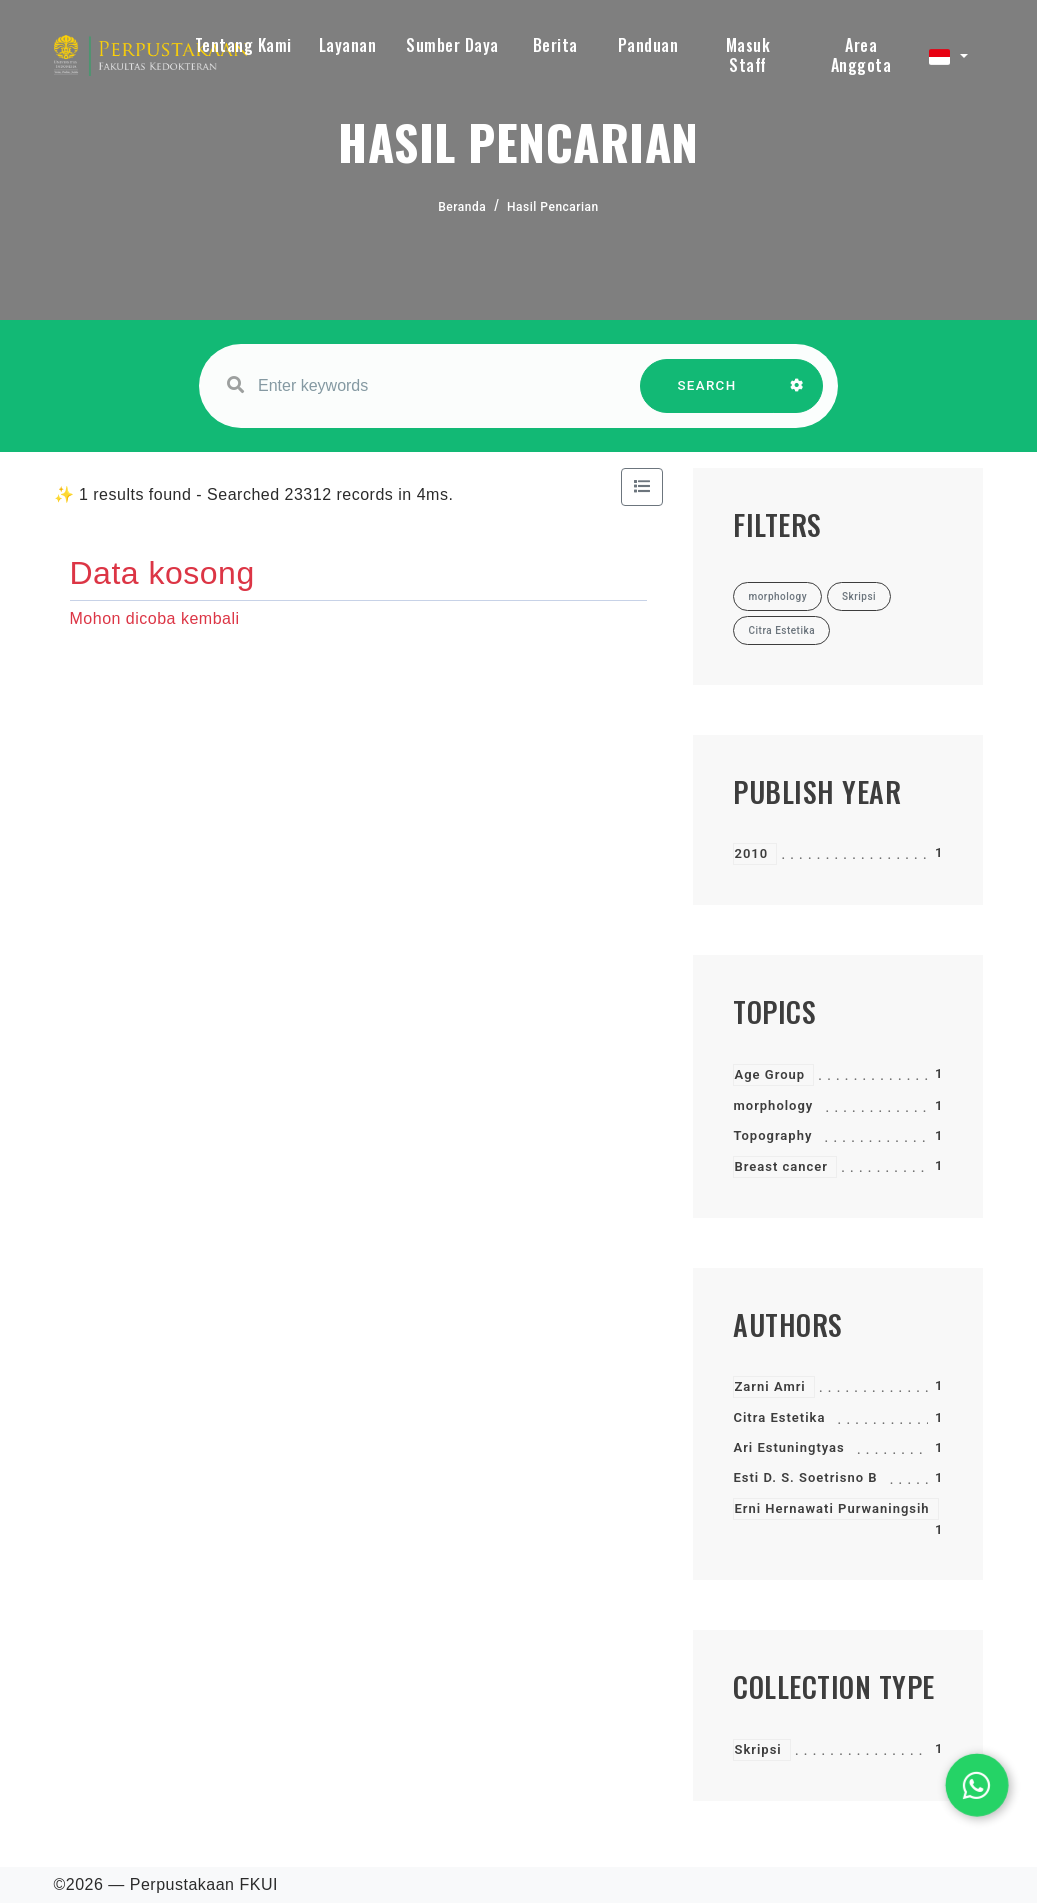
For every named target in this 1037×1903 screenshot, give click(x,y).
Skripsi (757, 1749)
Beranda (462, 207)
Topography (772, 1135)
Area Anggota (861, 55)
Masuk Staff (748, 55)
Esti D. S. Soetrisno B (805, 1477)
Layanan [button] (348, 45)
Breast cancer (781, 1166)
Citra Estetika (779, 1417)
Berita (555, 45)
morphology (773, 1105)
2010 (751, 853)
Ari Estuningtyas (788, 1447)
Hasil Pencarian (553, 207)
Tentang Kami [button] (243, 45)
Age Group (769, 1074)
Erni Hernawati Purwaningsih (831, 1508)
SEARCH (707, 395)
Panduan (648, 45)
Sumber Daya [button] (452, 45)
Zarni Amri (769, 1386)
